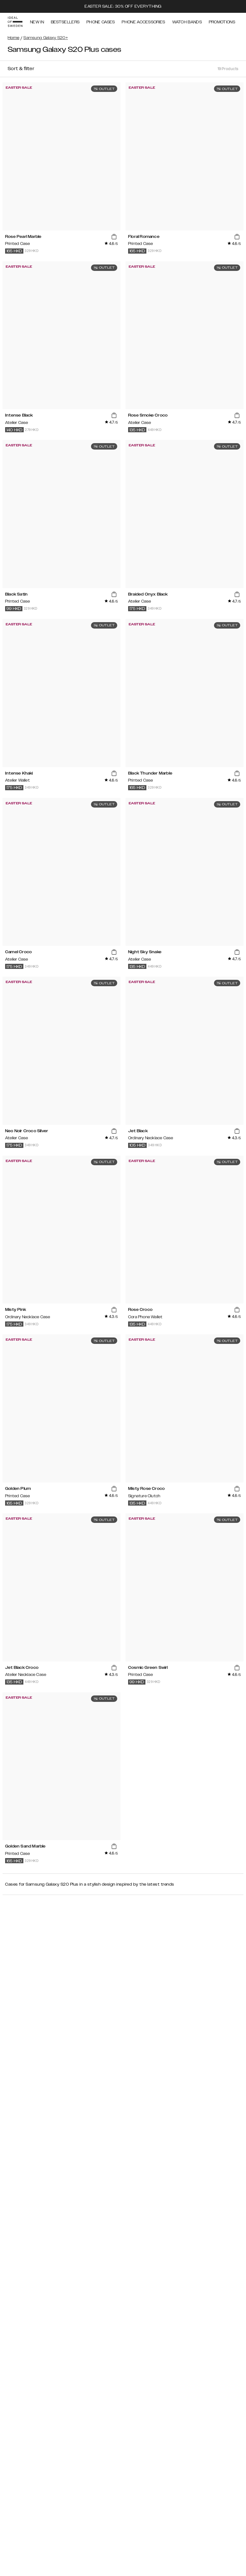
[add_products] (114, 237)
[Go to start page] (15, 22)
